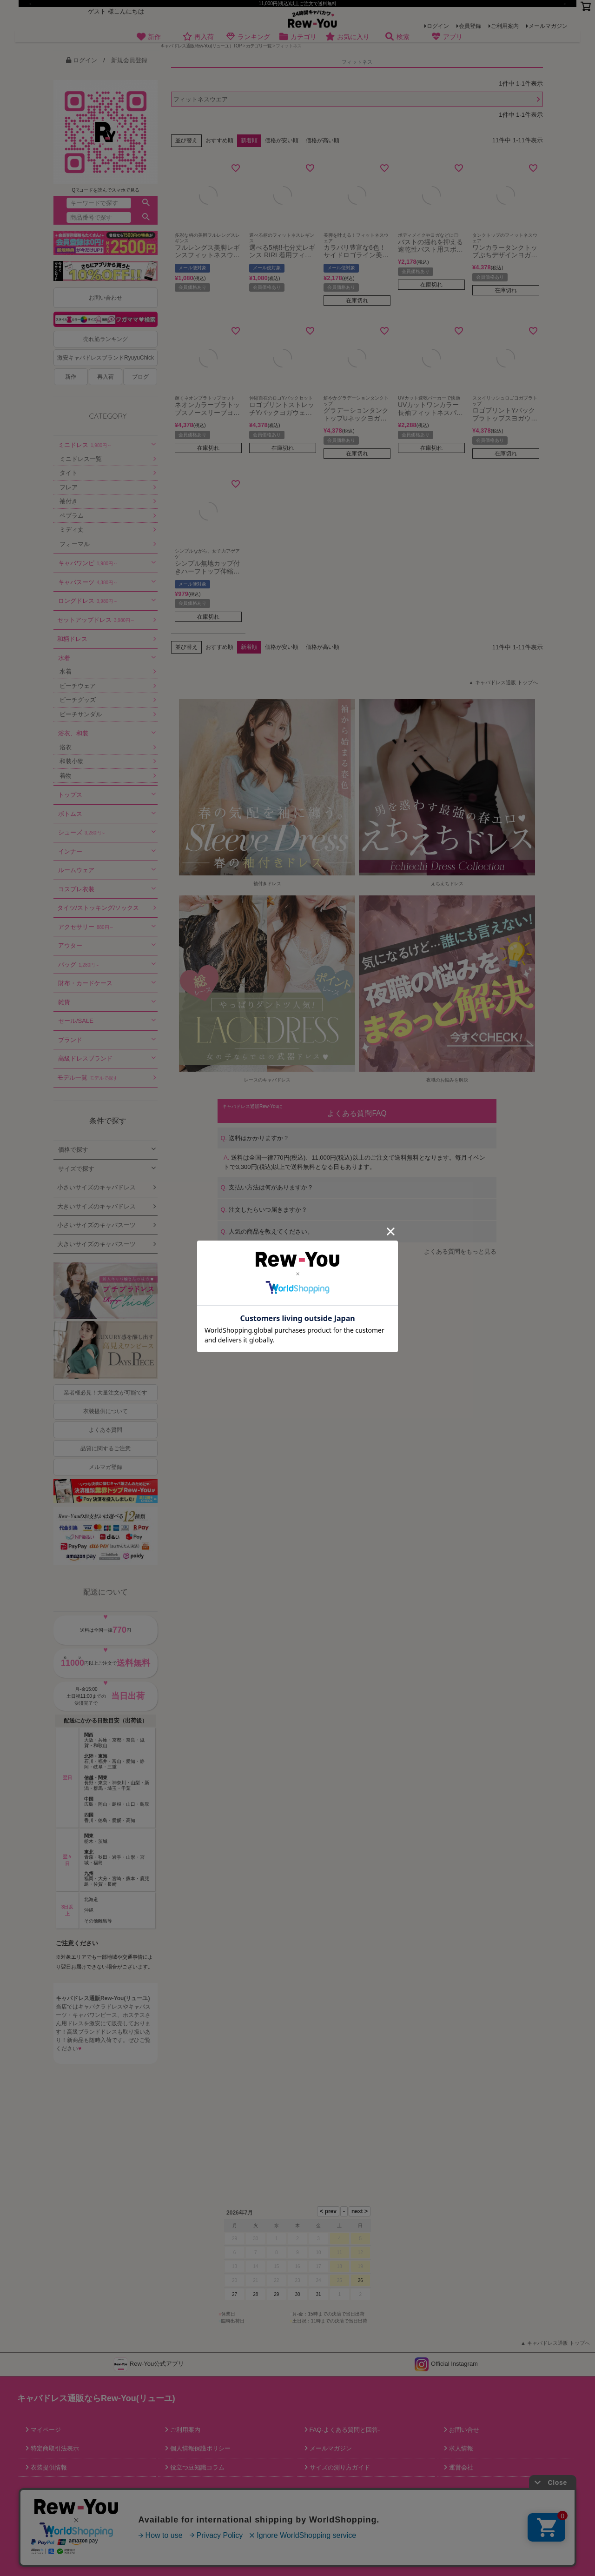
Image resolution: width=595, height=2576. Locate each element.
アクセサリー (86, 926)
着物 (66, 775)
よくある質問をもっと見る (460, 1251)
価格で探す (73, 1149)
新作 (149, 37)
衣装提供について (105, 1411)
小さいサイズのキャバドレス (96, 1187)
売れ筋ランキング (105, 339)
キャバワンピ (88, 563)
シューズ (82, 832)
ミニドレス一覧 (81, 458)
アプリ (447, 37)
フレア (69, 487)
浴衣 (66, 747)
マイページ (45, 2429)
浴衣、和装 (73, 733)
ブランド (70, 1039)
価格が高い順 (322, 140)
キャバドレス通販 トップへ (506, 682)
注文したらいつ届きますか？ (264, 1209)
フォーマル (75, 544)
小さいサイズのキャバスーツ (96, 1224)
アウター (70, 945)
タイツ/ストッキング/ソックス (98, 907)
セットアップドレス (96, 619)
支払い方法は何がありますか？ (267, 1187)
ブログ (140, 377)
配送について (105, 1591)
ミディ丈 (72, 529)
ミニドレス (85, 444)
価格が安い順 (281, 140)
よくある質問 (105, 1430)
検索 (397, 37)
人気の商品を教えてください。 (267, 1231)
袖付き (69, 501)
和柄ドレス (72, 638)
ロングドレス (88, 600)
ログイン (438, 26)
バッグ (78, 964)
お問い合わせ (105, 297)
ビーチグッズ (78, 699)
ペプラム (72, 515)
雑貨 (64, 1002)
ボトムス (70, 813)
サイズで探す (76, 1168)
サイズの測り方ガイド (339, 2467)
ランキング (248, 37)
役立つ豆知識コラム (196, 2467)
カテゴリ (298, 37)
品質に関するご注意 (105, 1448)
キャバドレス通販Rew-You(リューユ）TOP (201, 45)
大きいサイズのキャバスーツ (96, 1244)
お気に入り (347, 37)
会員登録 (470, 26)
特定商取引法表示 (54, 2448)
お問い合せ (463, 2429)
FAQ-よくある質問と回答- (344, 2429)
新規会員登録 (129, 60)
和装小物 (72, 761)
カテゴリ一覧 (258, 45)
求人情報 (460, 2448)
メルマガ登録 (105, 1467)
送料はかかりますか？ (255, 1138)
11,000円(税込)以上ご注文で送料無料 (297, 3)
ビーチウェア (78, 685)
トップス (70, 794)
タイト (69, 472)
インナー (70, 851)
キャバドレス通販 (78, 1998)
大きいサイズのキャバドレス (96, 1206)
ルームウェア (76, 870)
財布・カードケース (85, 983)
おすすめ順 (219, 140)
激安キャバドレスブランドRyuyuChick (105, 357)
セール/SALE (75, 1020)
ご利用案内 (505, 26)
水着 (64, 657)
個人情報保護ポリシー (199, 2448)
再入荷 (198, 37)
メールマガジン (548, 26)
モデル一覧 (87, 1077)
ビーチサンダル (81, 714)
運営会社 (460, 2467)
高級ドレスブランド (85, 1058)
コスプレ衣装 (76, 889)
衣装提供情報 (48, 2467)
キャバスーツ (88, 582)
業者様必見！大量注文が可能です (105, 1392)
